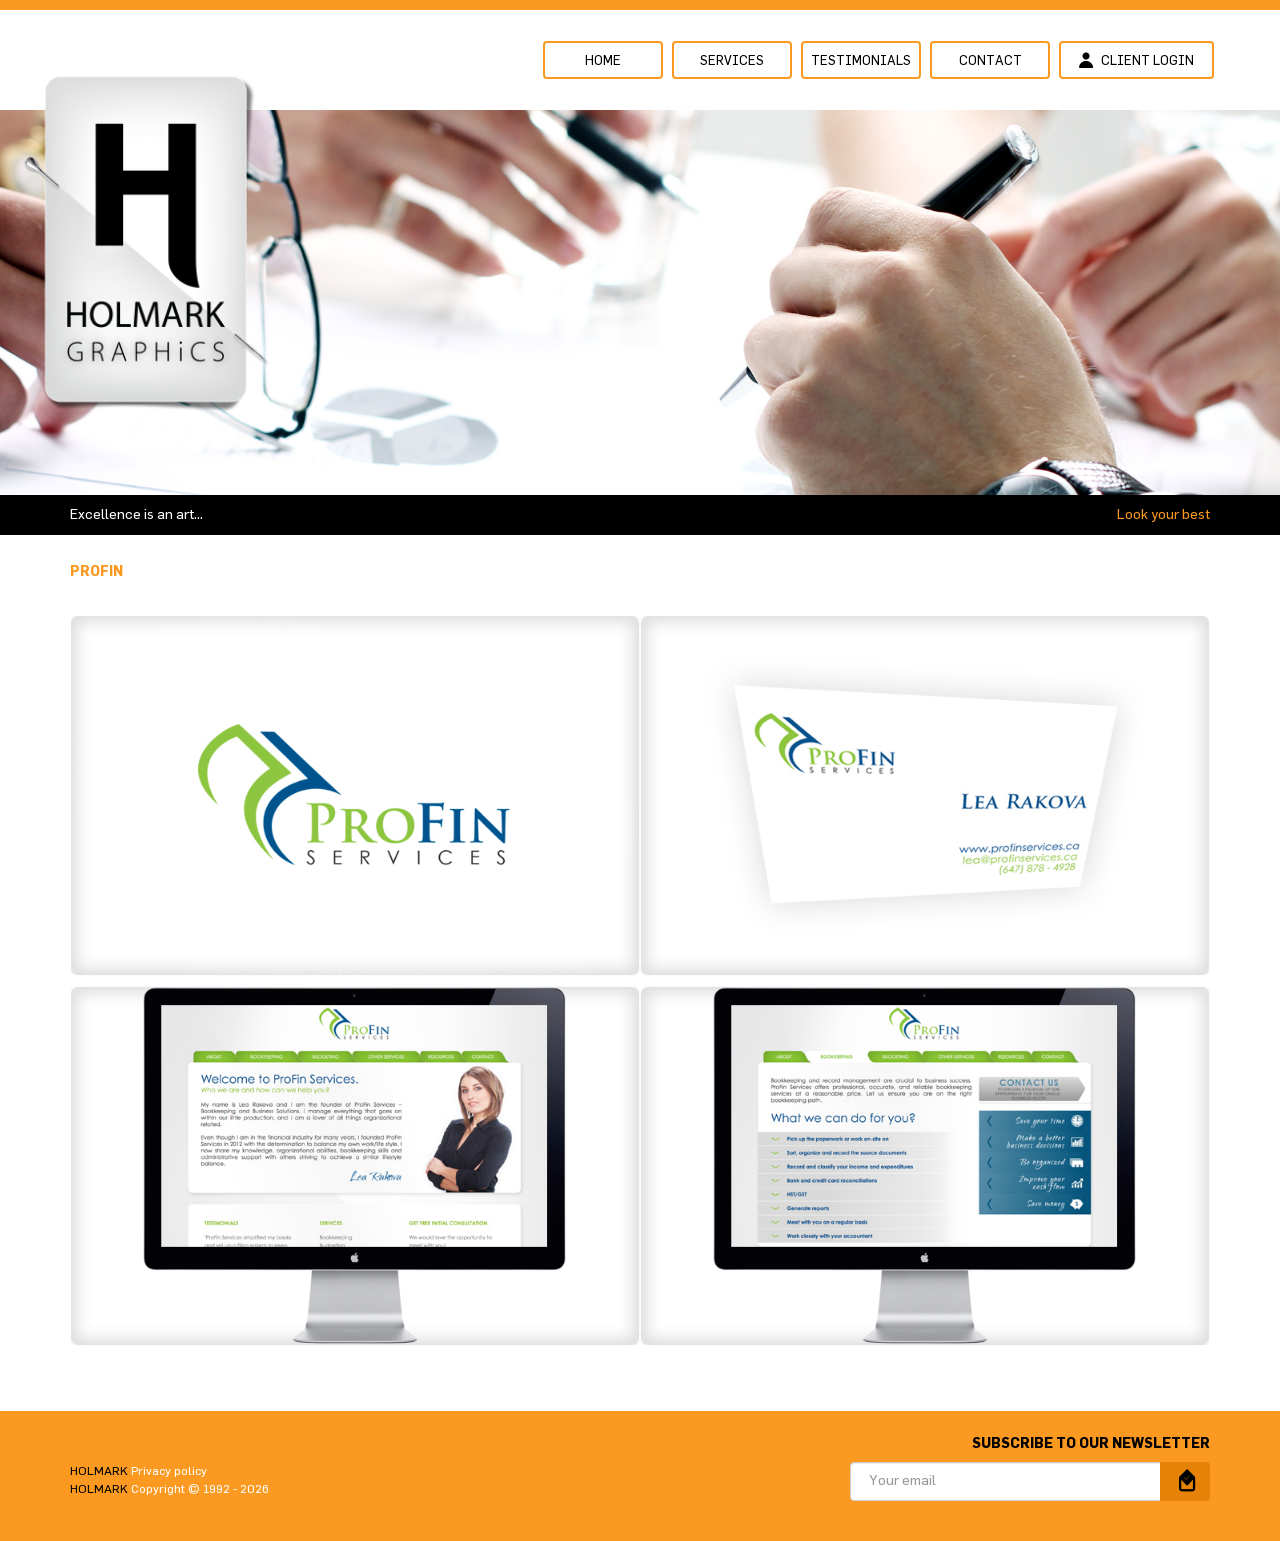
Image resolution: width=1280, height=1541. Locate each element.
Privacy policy (169, 1471)
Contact (990, 61)
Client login (1136, 60)
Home (603, 61)
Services (732, 61)
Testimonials (861, 61)
